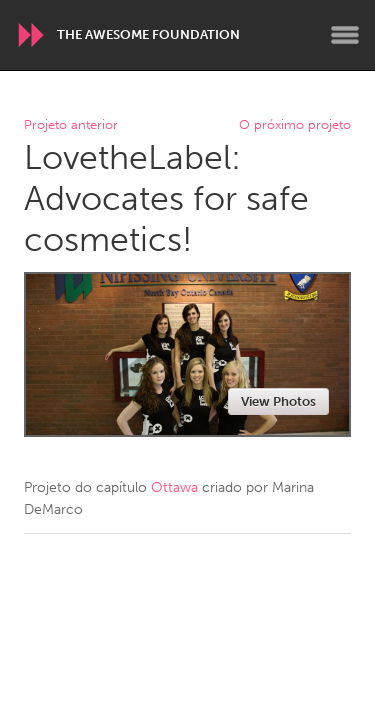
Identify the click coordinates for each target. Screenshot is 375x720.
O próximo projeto (295, 125)
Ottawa (174, 487)
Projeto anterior (71, 125)
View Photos (278, 401)
